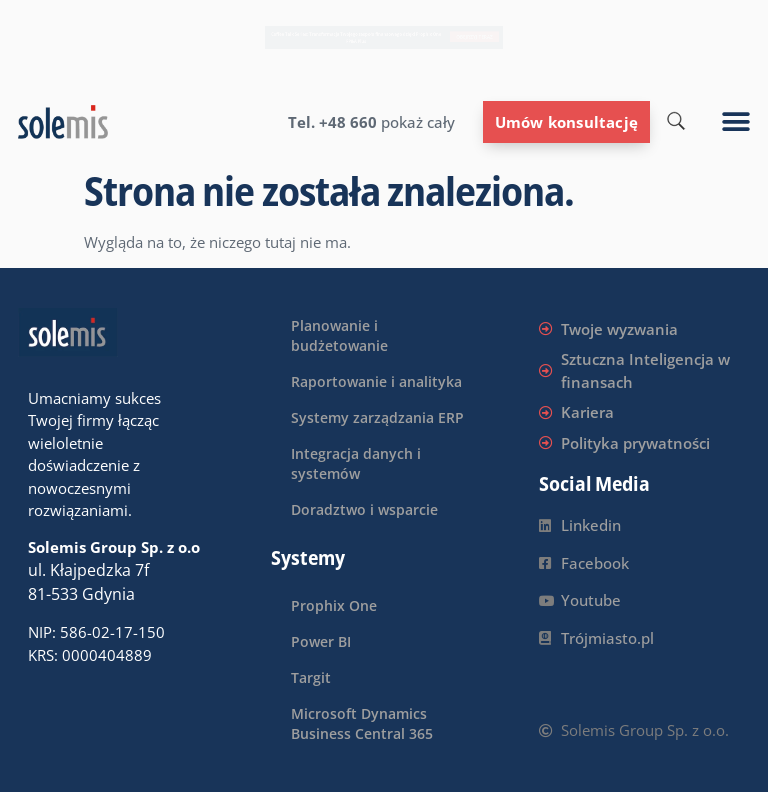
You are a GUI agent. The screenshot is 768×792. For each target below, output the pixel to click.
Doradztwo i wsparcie (364, 509)
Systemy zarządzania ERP (377, 417)
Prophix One (334, 605)
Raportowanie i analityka (376, 381)
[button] (736, 122)
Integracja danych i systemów (356, 463)
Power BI (321, 641)
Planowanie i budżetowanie (339, 335)
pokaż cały (416, 122)
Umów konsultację (566, 122)
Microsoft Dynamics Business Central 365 (362, 723)
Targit (311, 677)
